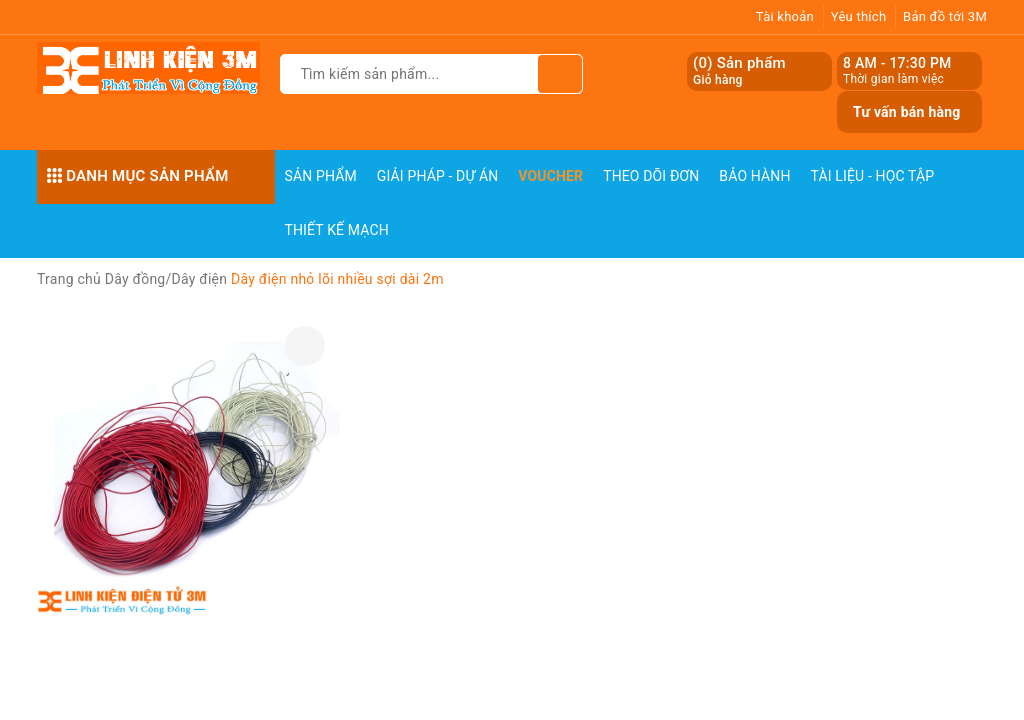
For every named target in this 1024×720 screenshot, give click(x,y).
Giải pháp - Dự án (438, 176)
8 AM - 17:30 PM (897, 63)
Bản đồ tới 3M (945, 16)
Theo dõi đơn (651, 176)
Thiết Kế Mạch (337, 230)
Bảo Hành (754, 176)
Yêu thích (859, 16)
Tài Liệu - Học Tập (873, 176)
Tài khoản (785, 16)
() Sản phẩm (739, 71)
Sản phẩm (321, 176)
